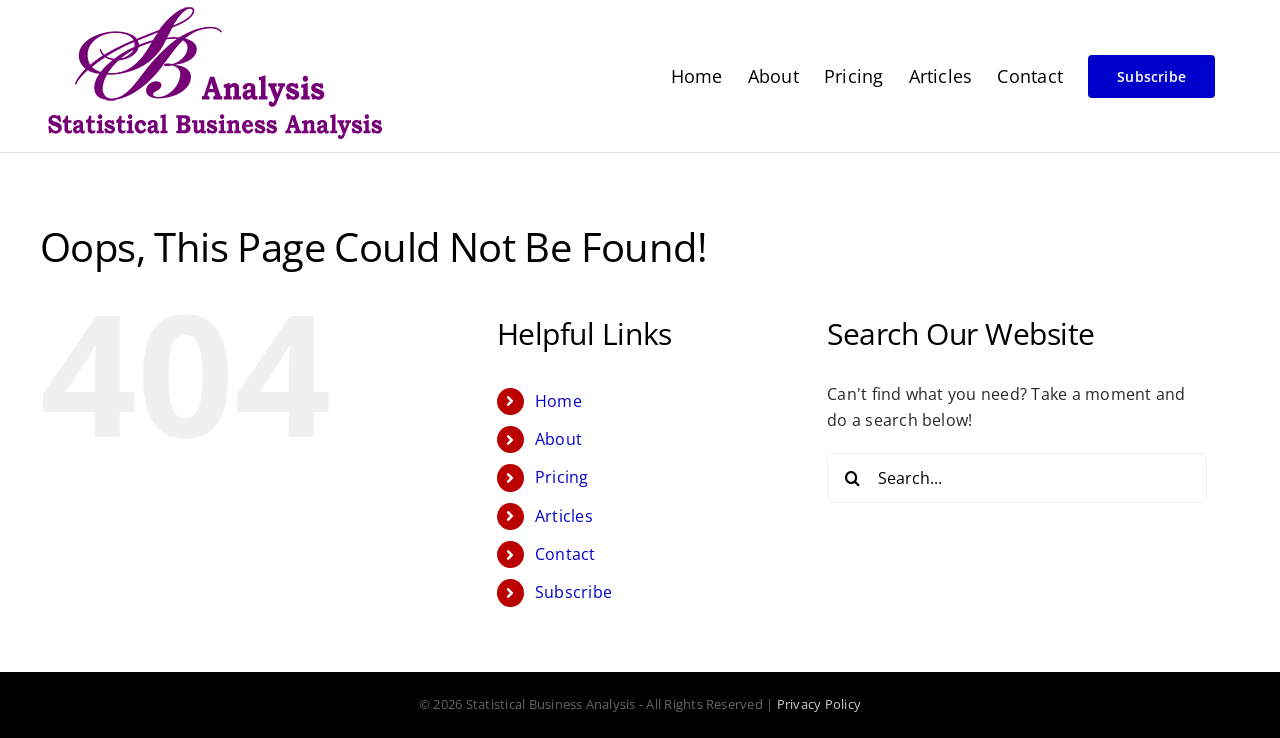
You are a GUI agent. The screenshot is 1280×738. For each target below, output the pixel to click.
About (558, 439)
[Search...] (1017, 478)
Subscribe (573, 592)
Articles (564, 516)
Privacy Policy (819, 704)
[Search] (852, 478)
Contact (565, 554)
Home (558, 401)
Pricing (562, 477)
